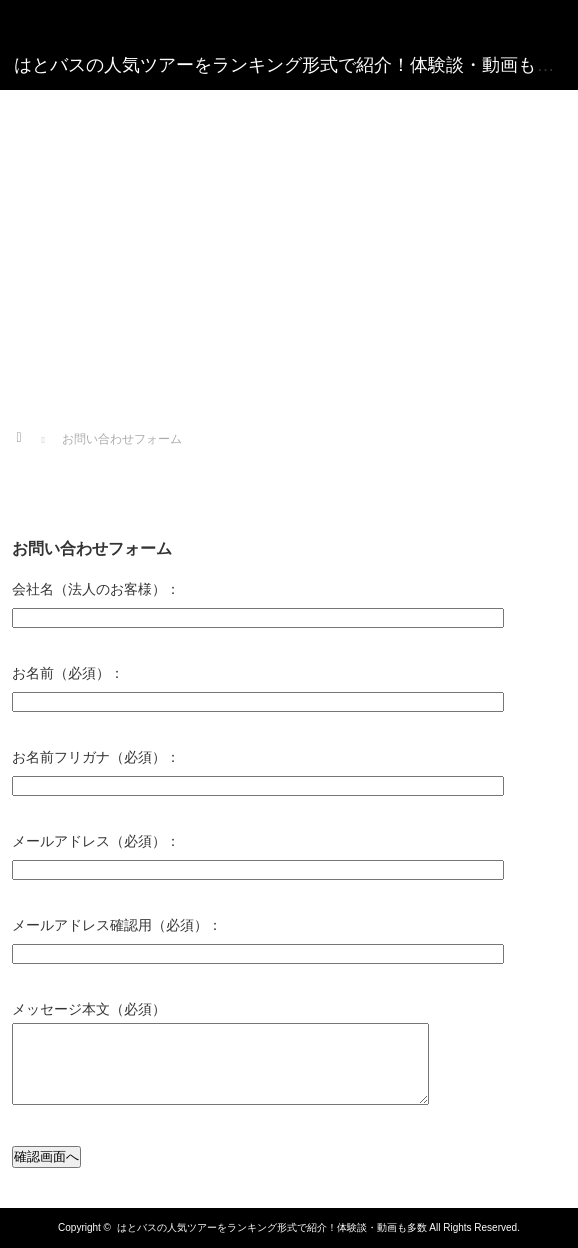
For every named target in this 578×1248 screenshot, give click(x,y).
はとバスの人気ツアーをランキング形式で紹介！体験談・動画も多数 (272, 1227)
